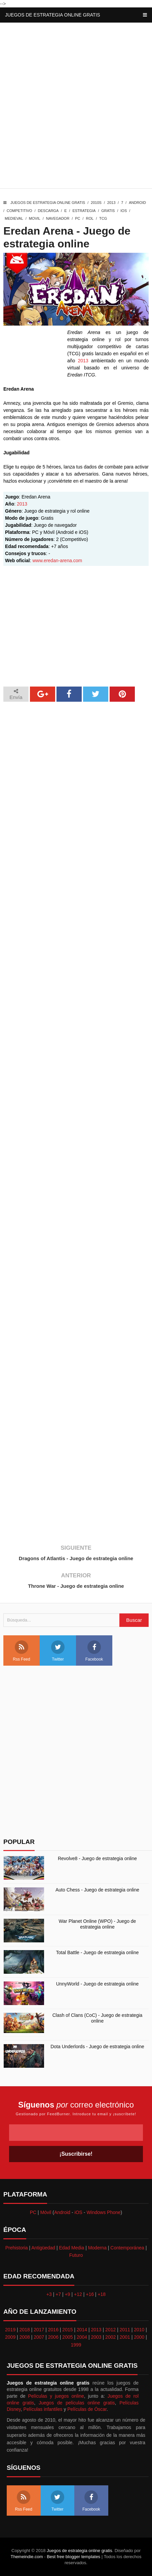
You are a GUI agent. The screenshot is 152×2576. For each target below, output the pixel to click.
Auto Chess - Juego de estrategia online (97, 1889)
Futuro (76, 2255)
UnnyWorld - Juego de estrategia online (97, 1984)
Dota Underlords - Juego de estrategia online (97, 2046)
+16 (90, 2294)
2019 (10, 2329)
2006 (53, 2337)
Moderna (97, 2247)
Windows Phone (103, 2212)
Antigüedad (43, 2247)
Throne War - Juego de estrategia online (76, 1586)
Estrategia (84, 211)
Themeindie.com (26, 2556)
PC (77, 218)
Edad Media (71, 2247)
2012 (110, 2329)
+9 (67, 2294)
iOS (123, 211)
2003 (96, 2337)
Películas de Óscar (87, 2409)
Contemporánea (127, 2247)
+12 (78, 2294)
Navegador (57, 218)
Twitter (58, 1651)
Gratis (108, 211)
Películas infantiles (43, 2409)
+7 (58, 2294)
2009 (10, 2337)
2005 (67, 2337)
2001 (125, 2337)
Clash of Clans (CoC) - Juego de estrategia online (97, 2018)
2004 (82, 2337)
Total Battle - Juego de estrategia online (97, 1952)
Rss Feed (21, 1651)
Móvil (45, 2212)
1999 (76, 2344)
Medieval (14, 218)
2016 (53, 2329)
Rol (89, 218)
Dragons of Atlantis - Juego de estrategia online (76, 1558)
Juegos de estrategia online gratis (52, 15)
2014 (82, 2329)
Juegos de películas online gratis (77, 2402)
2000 (139, 2337)
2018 (25, 2329)
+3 (49, 2294)
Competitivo (19, 211)
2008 (25, 2337)
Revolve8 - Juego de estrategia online (97, 1858)
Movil (34, 218)
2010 (139, 2329)
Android (137, 203)
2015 (67, 2329)
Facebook (94, 1651)
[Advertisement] (76, 107)
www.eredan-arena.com (57, 560)
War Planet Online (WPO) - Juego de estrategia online (97, 1924)
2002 (110, 2337)
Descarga (48, 211)
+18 (102, 2294)
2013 (111, 203)
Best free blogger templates (73, 2556)
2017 (39, 2329)
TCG (103, 218)
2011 (125, 2329)
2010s (96, 203)
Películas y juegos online (56, 2396)
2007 (39, 2337)
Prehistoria (16, 2247)
